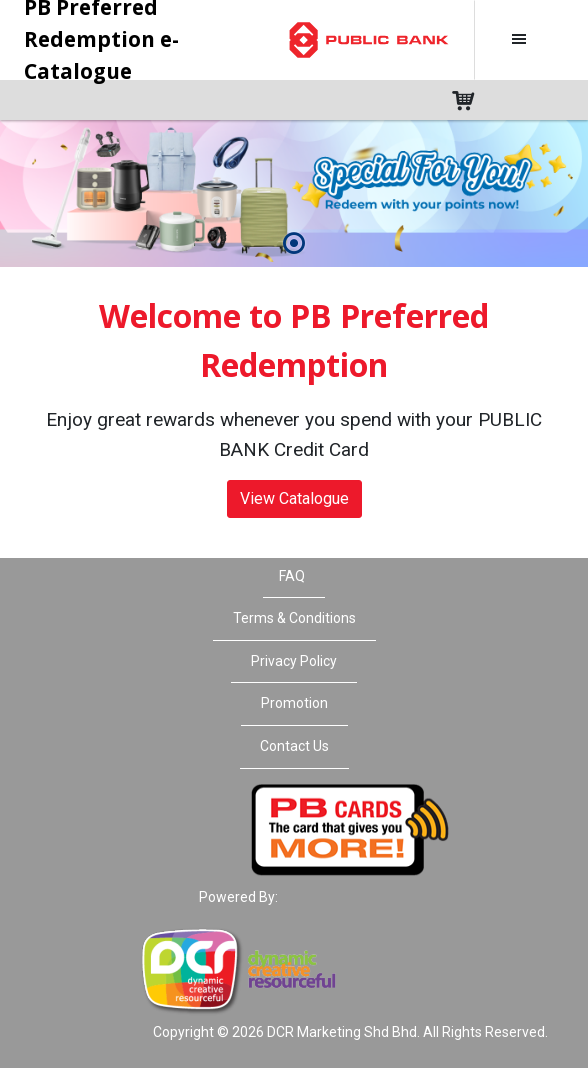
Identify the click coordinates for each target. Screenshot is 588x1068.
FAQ (292, 576)
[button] (294, 244)
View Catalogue (294, 498)
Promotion (294, 703)
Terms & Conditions (294, 618)
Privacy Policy (294, 661)
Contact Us (294, 746)
